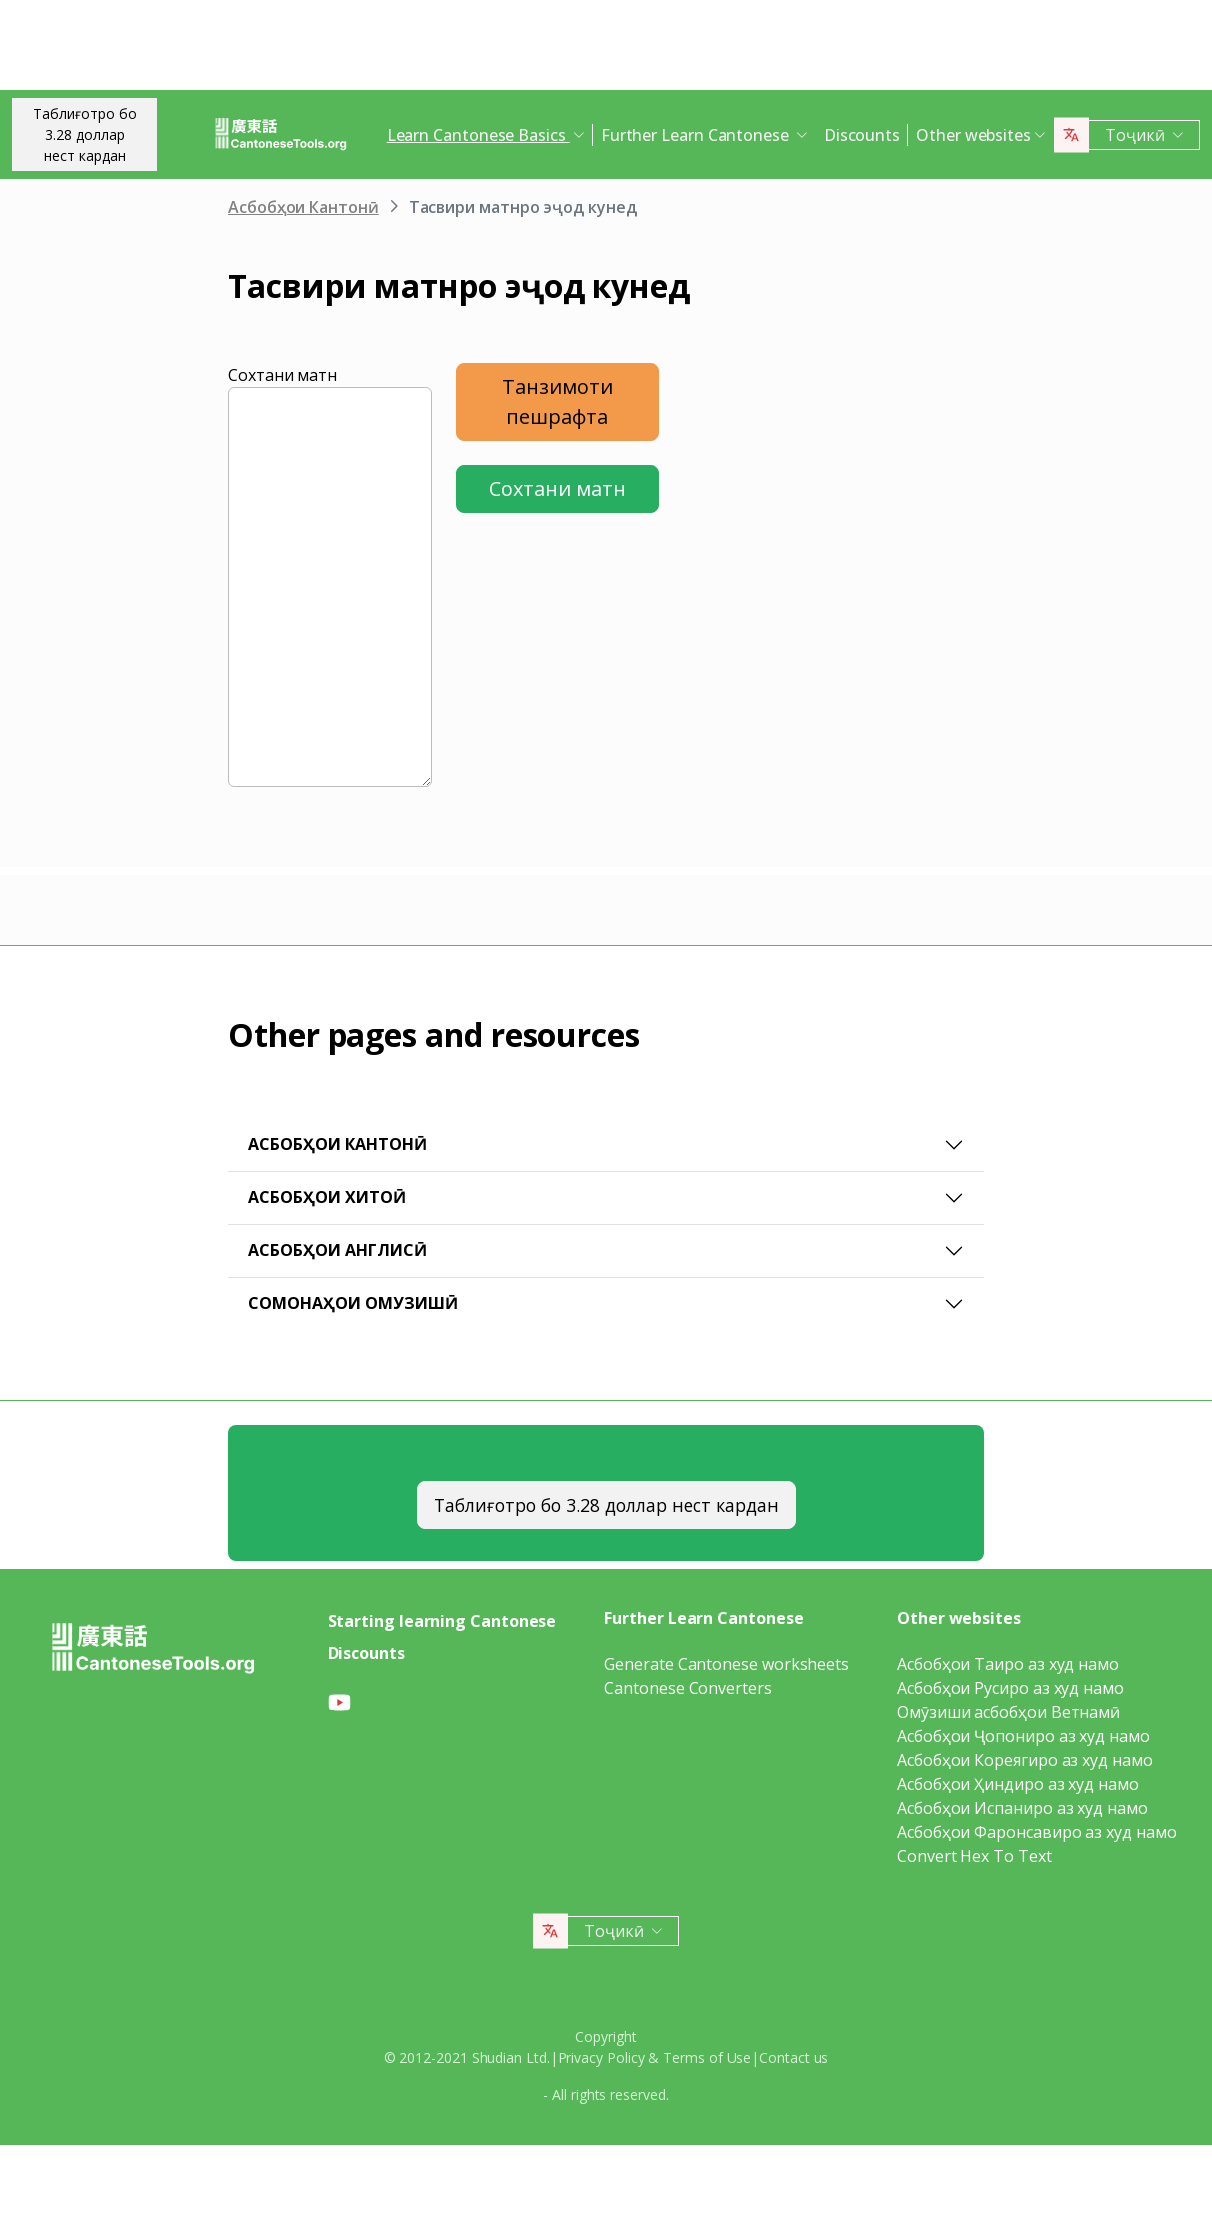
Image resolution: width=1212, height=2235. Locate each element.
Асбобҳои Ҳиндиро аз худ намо (1018, 1784)
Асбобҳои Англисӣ (337, 1250)
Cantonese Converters (687, 1688)
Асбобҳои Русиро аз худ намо (1010, 1688)
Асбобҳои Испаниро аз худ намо (1022, 1808)
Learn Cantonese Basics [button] (478, 135)
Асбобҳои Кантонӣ (303, 207)
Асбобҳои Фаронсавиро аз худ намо (1036, 1832)
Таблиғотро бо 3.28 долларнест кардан (85, 134)
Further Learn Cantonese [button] (697, 135)
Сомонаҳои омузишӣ (353, 1303)
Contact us (793, 2057)
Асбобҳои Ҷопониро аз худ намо (1023, 1736)
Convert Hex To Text (974, 1856)
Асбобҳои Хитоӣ (327, 1197)
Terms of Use (707, 2057)
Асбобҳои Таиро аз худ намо (1008, 1664)
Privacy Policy (601, 2057)
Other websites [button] (973, 135)
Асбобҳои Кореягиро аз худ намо (1025, 1760)
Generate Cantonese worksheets (726, 1664)
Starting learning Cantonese (442, 1621)
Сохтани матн (282, 375)
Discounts (862, 135)
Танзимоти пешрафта (557, 401)
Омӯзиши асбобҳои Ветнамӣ (1008, 1712)
